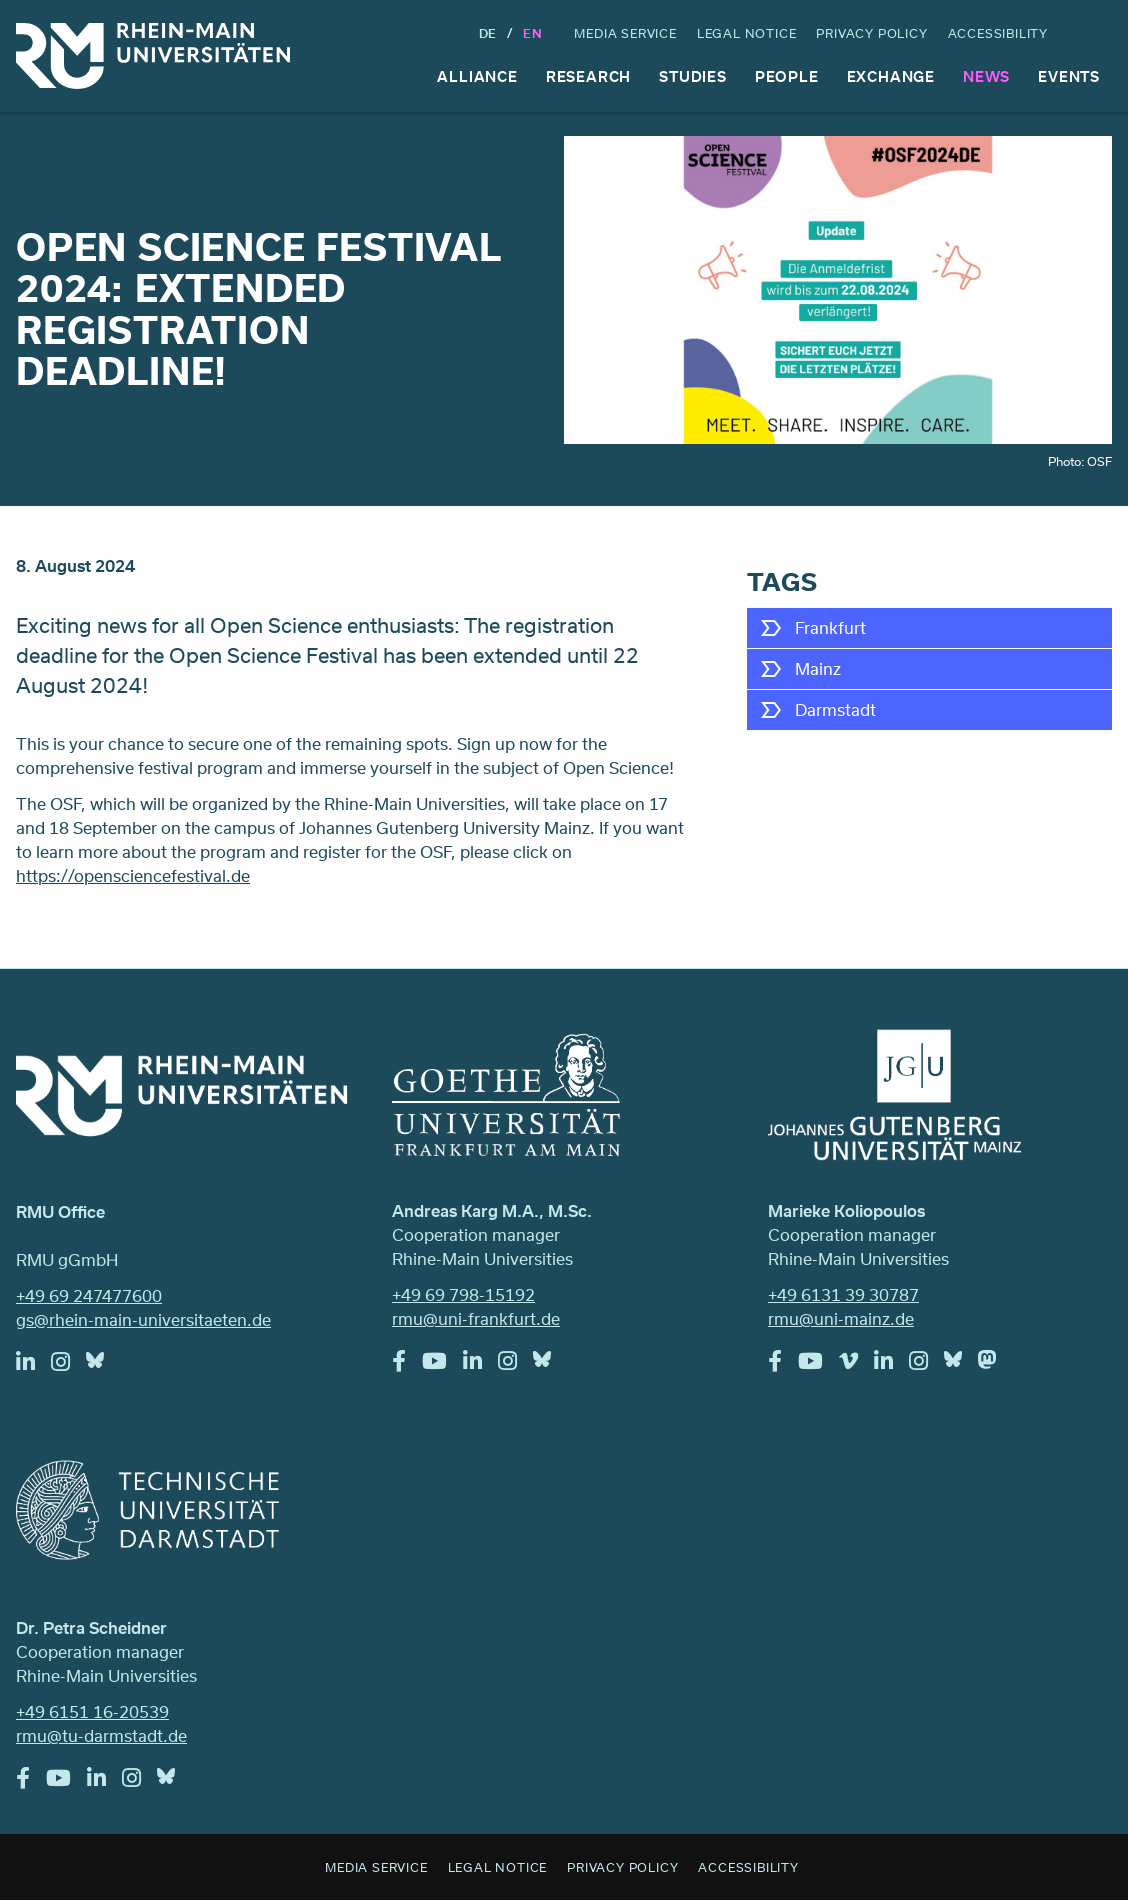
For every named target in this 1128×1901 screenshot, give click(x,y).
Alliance (477, 76)
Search (1094, 33)
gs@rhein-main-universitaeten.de (143, 1319)
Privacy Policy (871, 33)
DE (488, 33)
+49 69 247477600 (89, 1295)
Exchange (891, 76)
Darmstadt (835, 709)
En (533, 33)
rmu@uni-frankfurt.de (476, 1318)
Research (588, 76)
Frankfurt (830, 627)
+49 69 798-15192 (463, 1294)
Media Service (625, 33)
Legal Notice (747, 33)
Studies (693, 76)
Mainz (818, 668)
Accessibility (998, 33)
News (986, 76)
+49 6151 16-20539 (92, 1711)
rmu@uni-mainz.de (841, 1318)
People (787, 76)
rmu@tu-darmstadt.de (101, 1735)
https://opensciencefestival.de (133, 875)
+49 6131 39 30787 (843, 1294)
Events (1069, 76)
